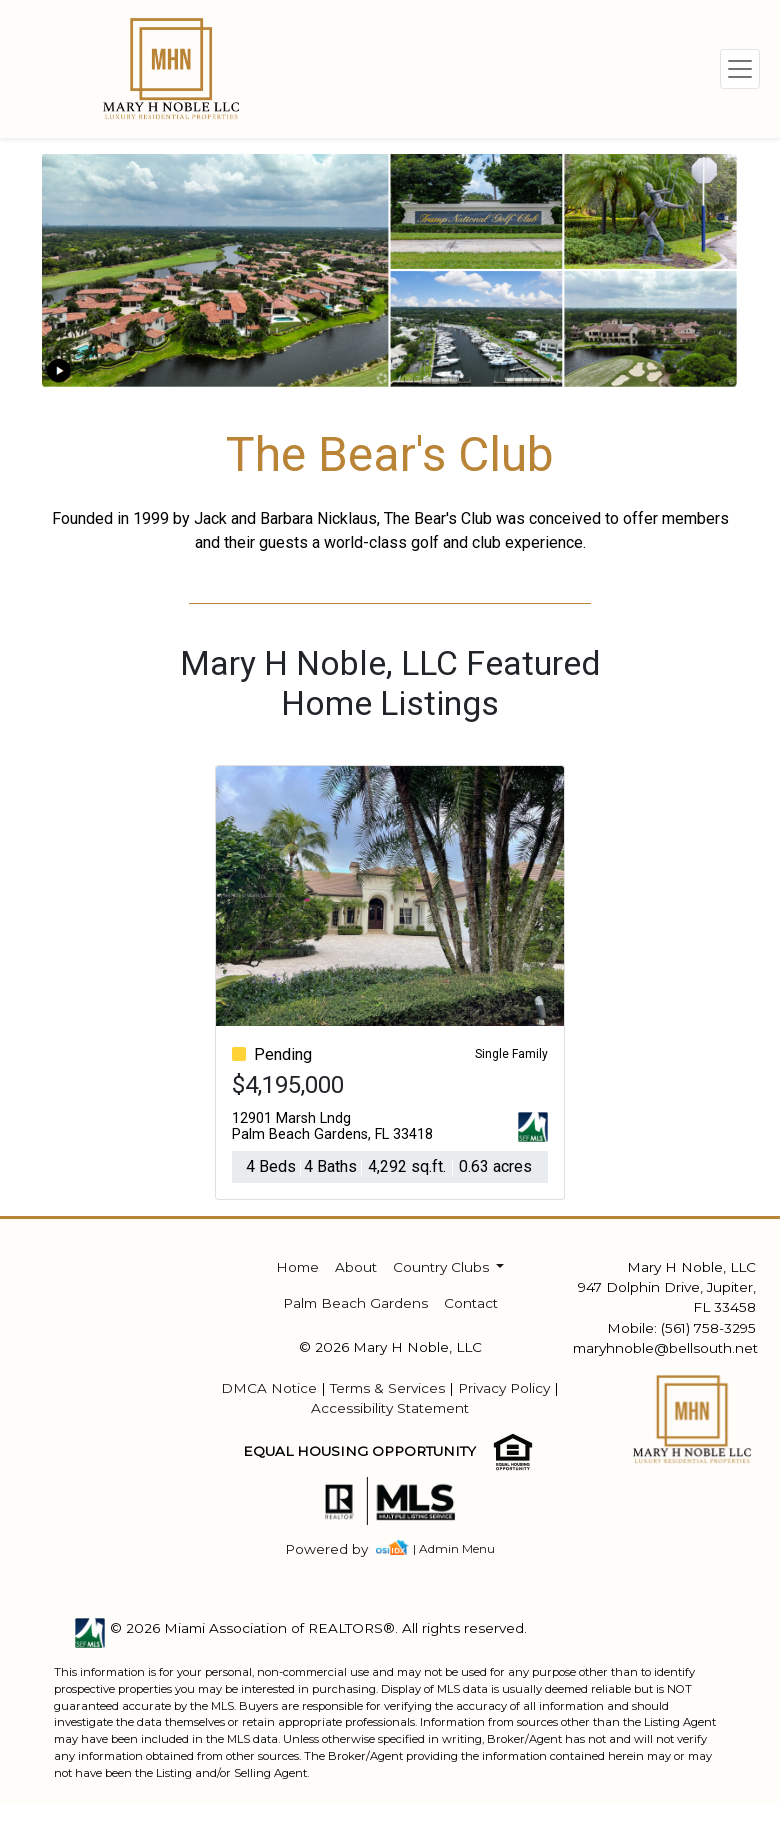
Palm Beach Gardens (355, 1303)
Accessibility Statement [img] (390, 1408)
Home (297, 1267)
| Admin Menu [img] (454, 1548)
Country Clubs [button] (443, 1267)
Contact (471, 1303)
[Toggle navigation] (740, 69)
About (356, 1267)
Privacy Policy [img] (504, 1388)
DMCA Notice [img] (269, 1388)
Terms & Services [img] (387, 1388)
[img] (338, 1549)
